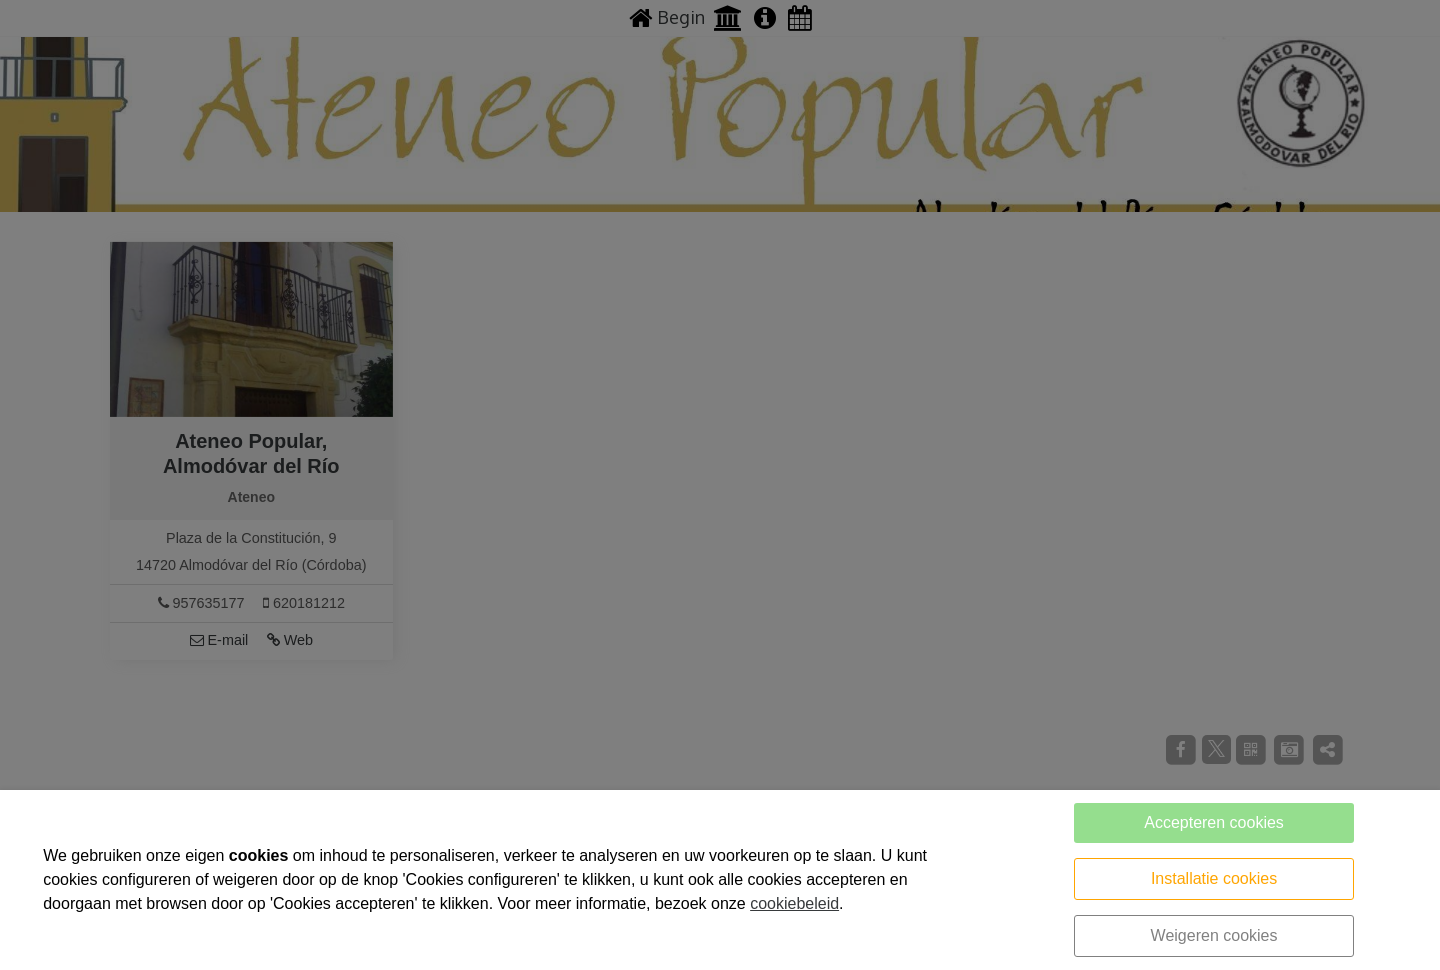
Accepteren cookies (1214, 822)
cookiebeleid (794, 903)
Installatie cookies (1214, 878)
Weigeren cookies (1214, 935)
